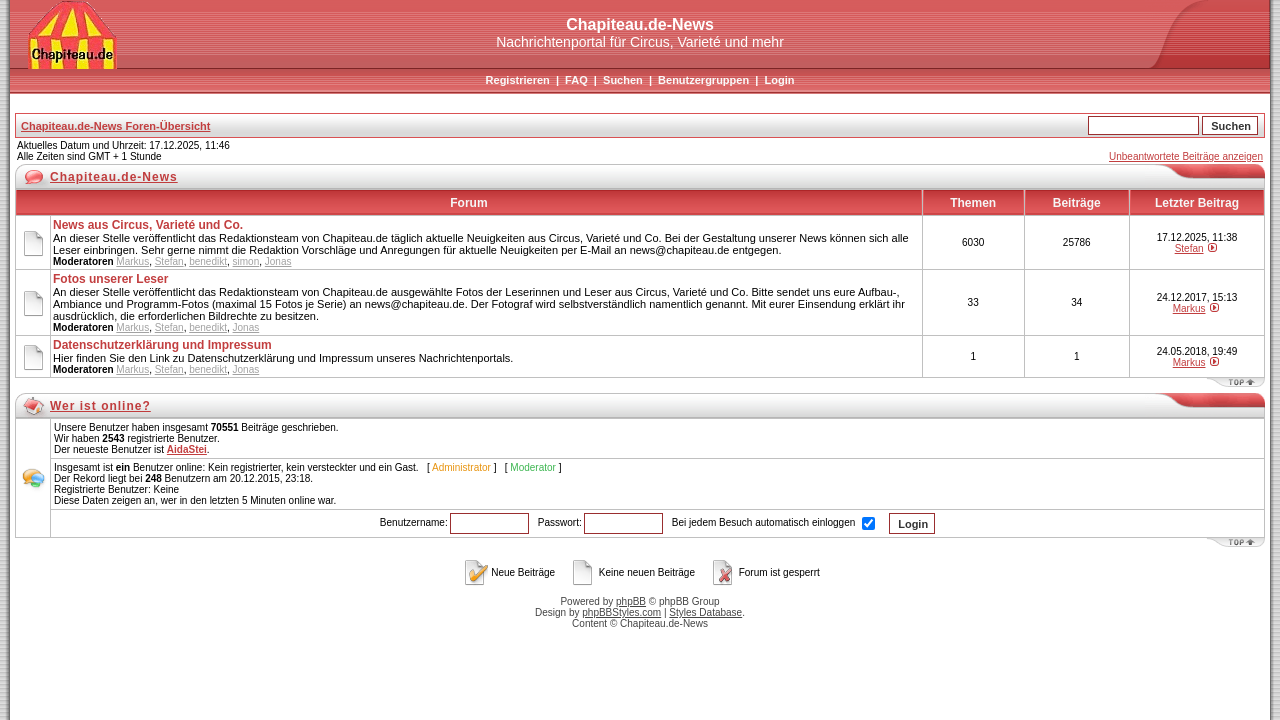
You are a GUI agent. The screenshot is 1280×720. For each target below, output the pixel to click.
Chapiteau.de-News (114, 177)
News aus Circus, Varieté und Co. (148, 225)
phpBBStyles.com (621, 612)
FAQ (576, 80)
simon (246, 261)
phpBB (631, 601)
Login (779, 80)
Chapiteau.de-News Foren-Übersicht (115, 126)
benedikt (208, 261)
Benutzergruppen (703, 80)
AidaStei (187, 449)
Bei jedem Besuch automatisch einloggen (773, 522)
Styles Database (705, 612)
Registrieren (518, 80)
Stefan (169, 261)
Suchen (623, 80)
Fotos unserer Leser (110, 279)
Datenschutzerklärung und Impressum (162, 345)
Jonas (278, 261)
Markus (132, 261)
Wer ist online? (100, 406)
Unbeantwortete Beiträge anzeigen (1186, 156)
